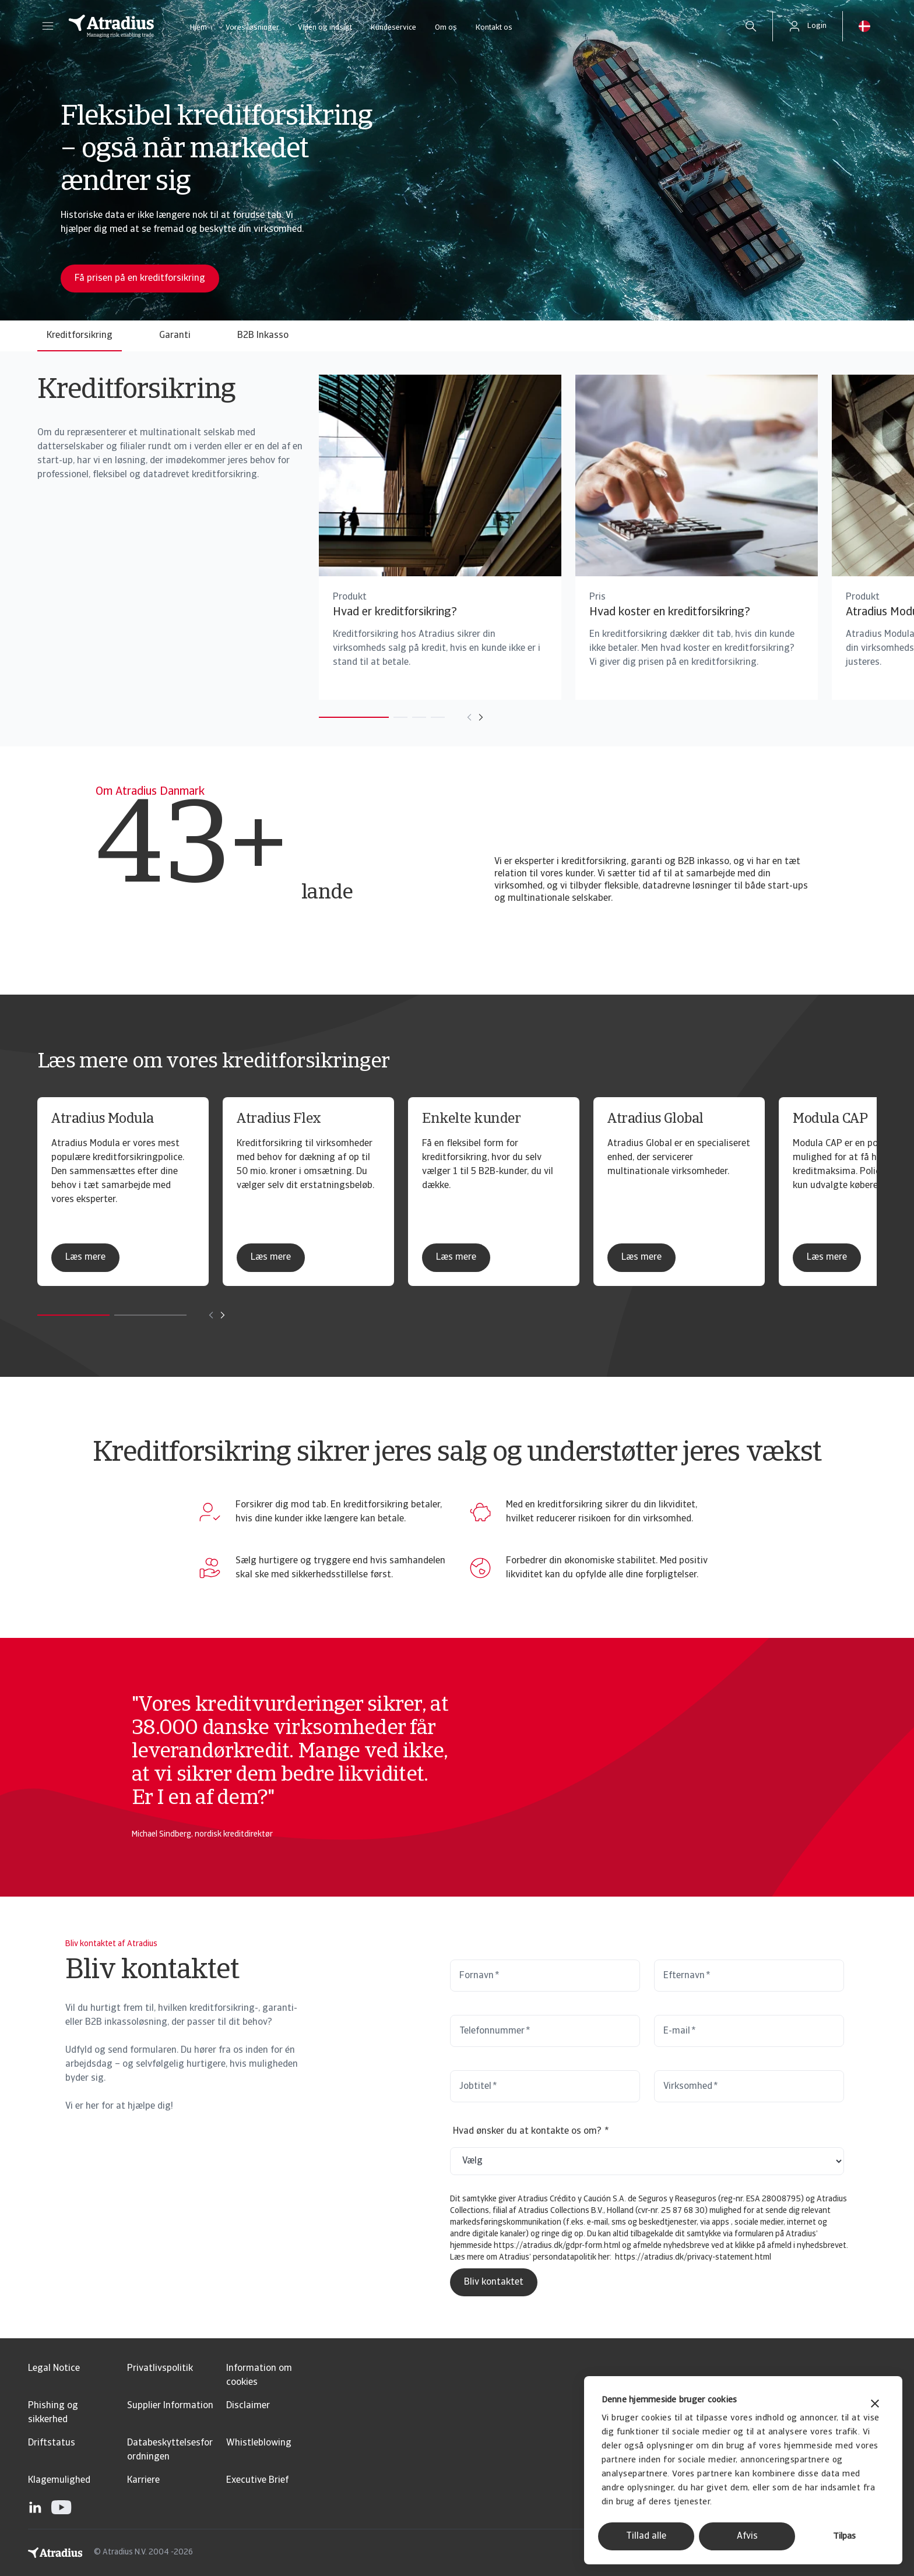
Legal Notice (54, 2368)
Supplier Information (170, 2406)
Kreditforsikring (80, 335)
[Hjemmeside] (111, 26)
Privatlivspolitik (160, 2368)
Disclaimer (248, 2406)
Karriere (143, 2480)
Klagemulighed (59, 2480)
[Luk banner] (875, 2405)
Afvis (747, 2536)
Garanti (175, 335)
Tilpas (844, 2536)
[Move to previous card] (441, 717)
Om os (446, 27)
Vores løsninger (252, 27)
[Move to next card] (453, 717)
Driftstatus (51, 2443)
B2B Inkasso (263, 335)
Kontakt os (494, 27)
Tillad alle (646, 2536)
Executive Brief (257, 2480)
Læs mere (85, 1257)
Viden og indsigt (325, 27)
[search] (750, 26)
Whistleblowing (258, 2443)
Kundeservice (393, 27)
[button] (48, 26)
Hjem (198, 27)
